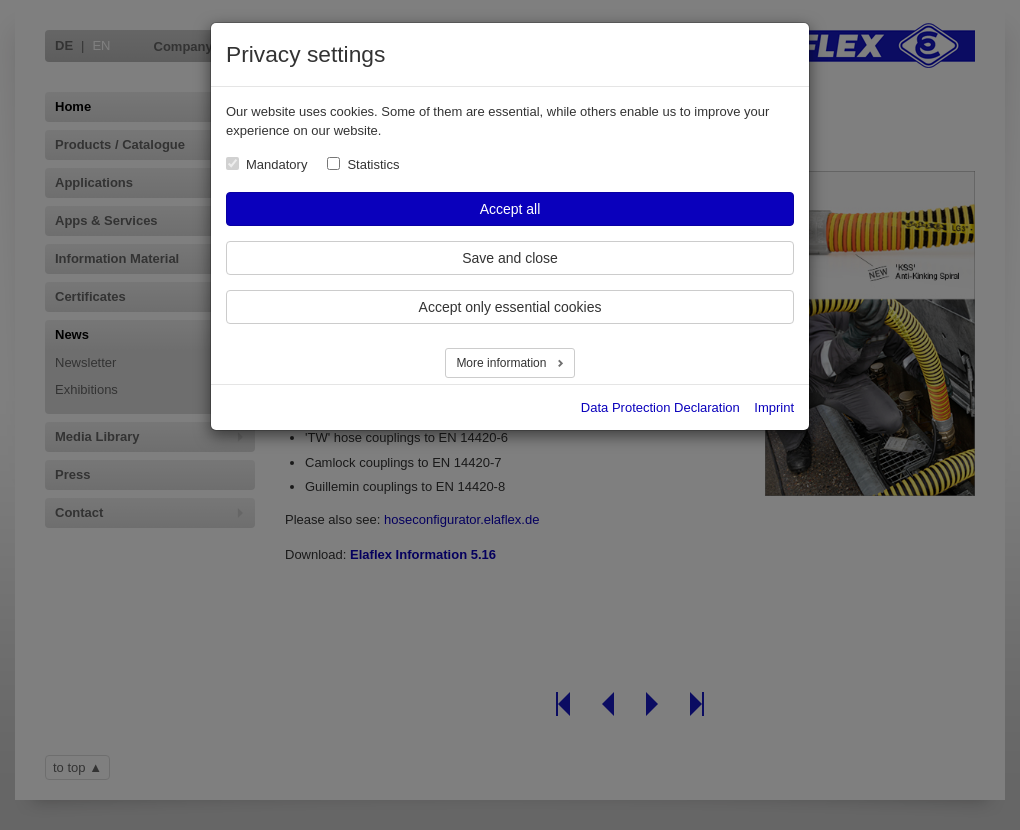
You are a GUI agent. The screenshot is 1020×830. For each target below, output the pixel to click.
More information (502, 363)
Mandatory (276, 164)
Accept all (510, 209)
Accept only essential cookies (510, 307)
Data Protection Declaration (660, 407)
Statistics (373, 164)
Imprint (774, 407)
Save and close (510, 258)
